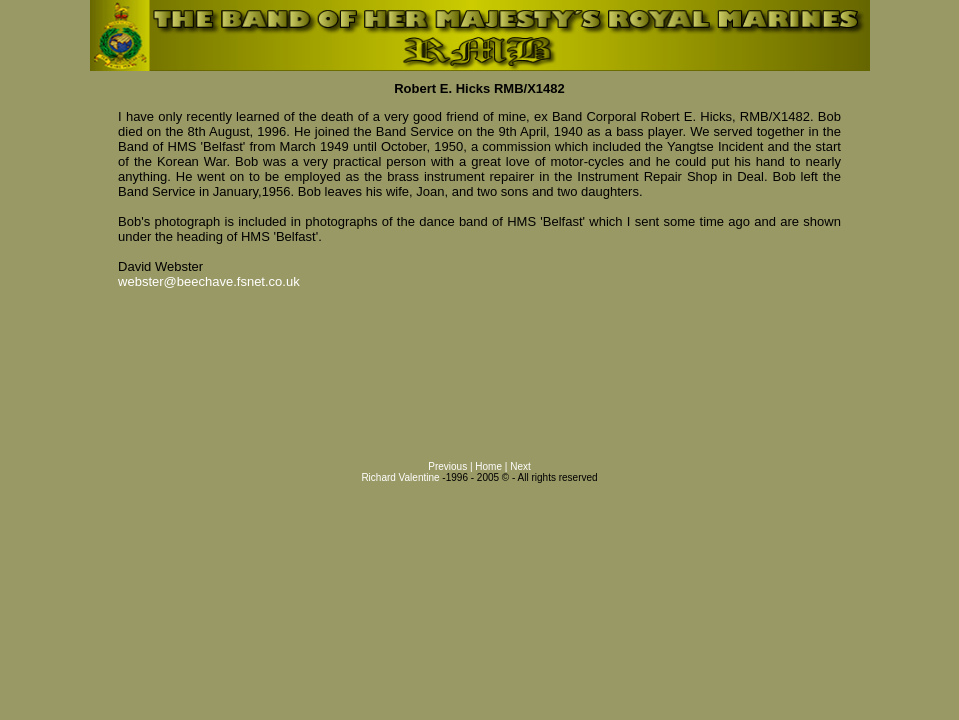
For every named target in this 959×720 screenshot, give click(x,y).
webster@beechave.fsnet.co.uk (209, 281)
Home (488, 466)
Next (520, 466)
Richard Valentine (400, 477)
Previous (447, 466)
